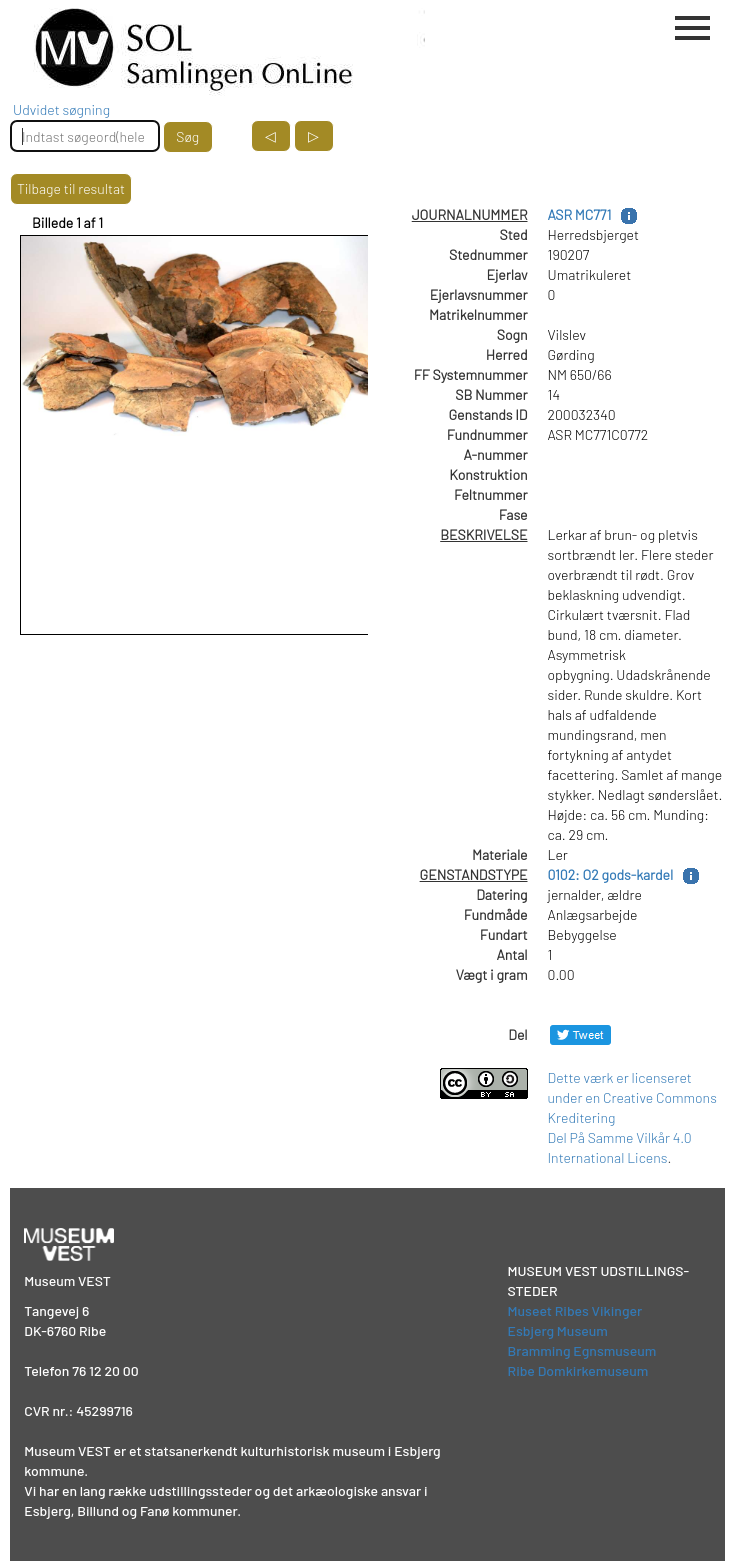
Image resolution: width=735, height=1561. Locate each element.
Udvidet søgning (61, 109)
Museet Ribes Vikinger (575, 1310)
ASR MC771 (580, 214)
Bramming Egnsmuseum (582, 1350)
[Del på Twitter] (580, 1034)
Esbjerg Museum (558, 1330)
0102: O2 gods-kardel (611, 874)
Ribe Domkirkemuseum (578, 1370)
